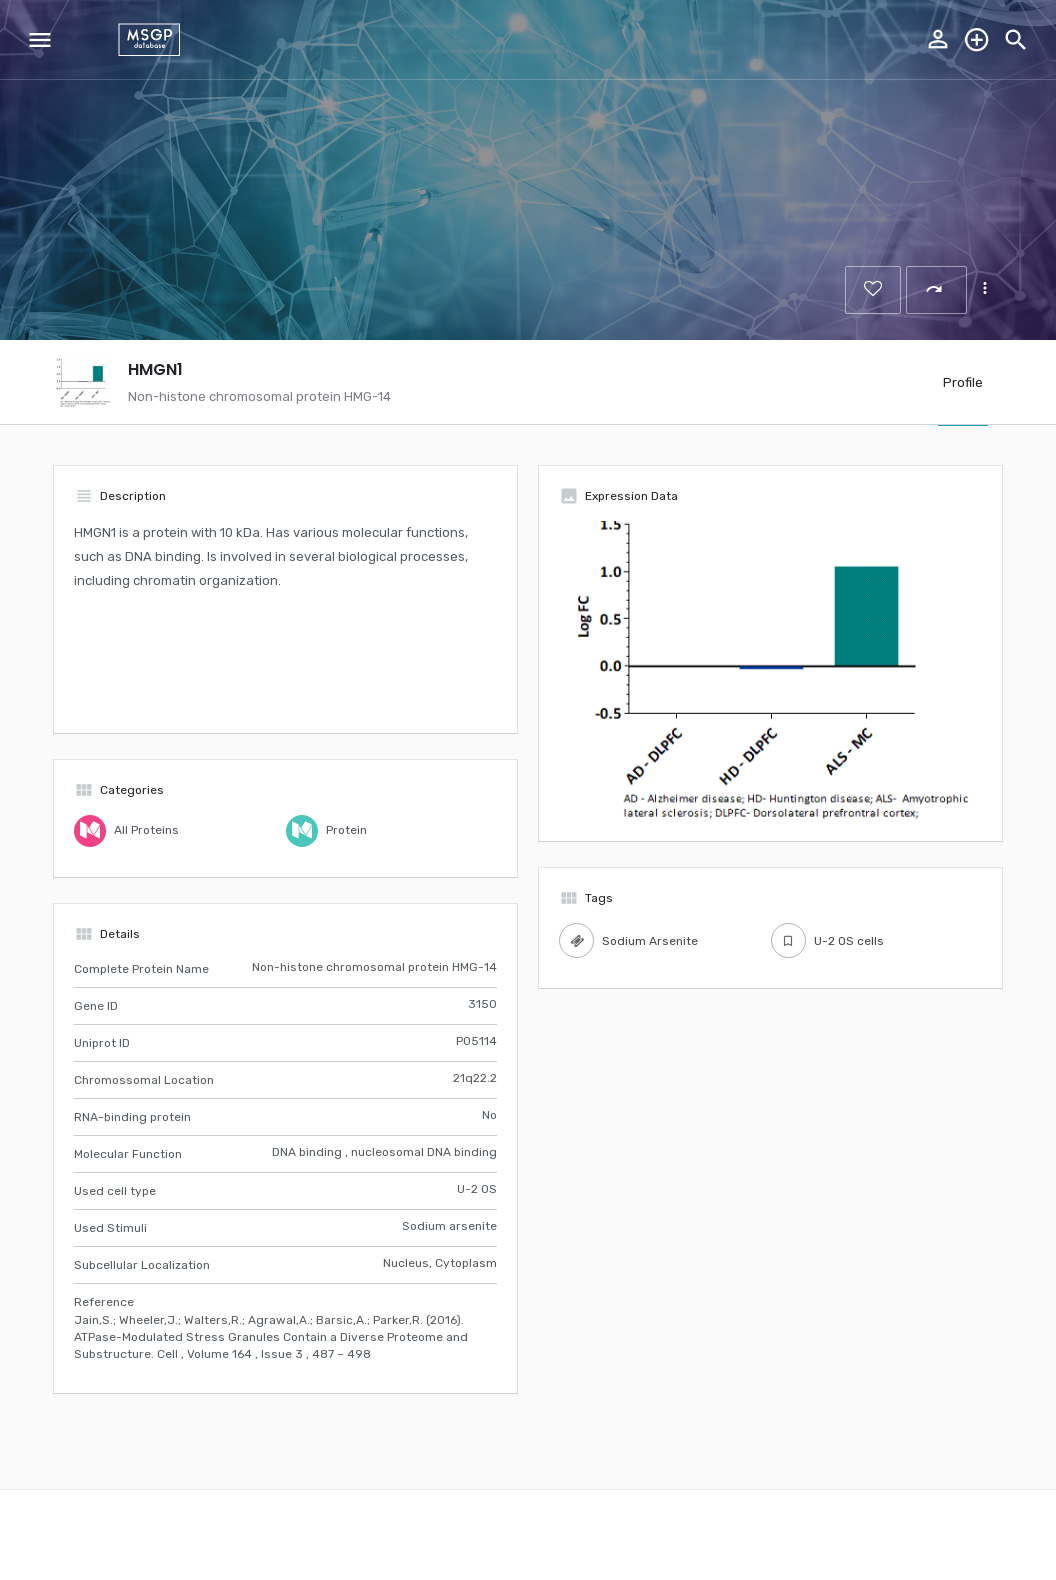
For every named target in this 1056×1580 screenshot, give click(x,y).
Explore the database (977, 40)
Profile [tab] (963, 382)
